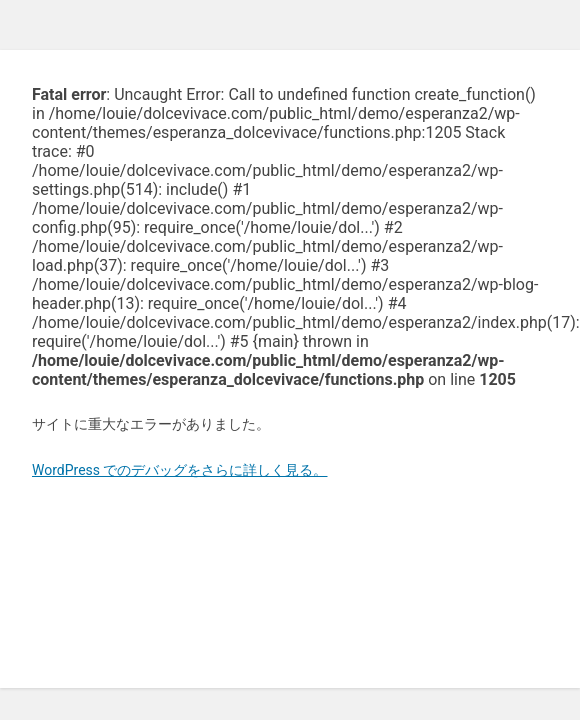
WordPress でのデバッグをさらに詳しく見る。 (180, 470)
